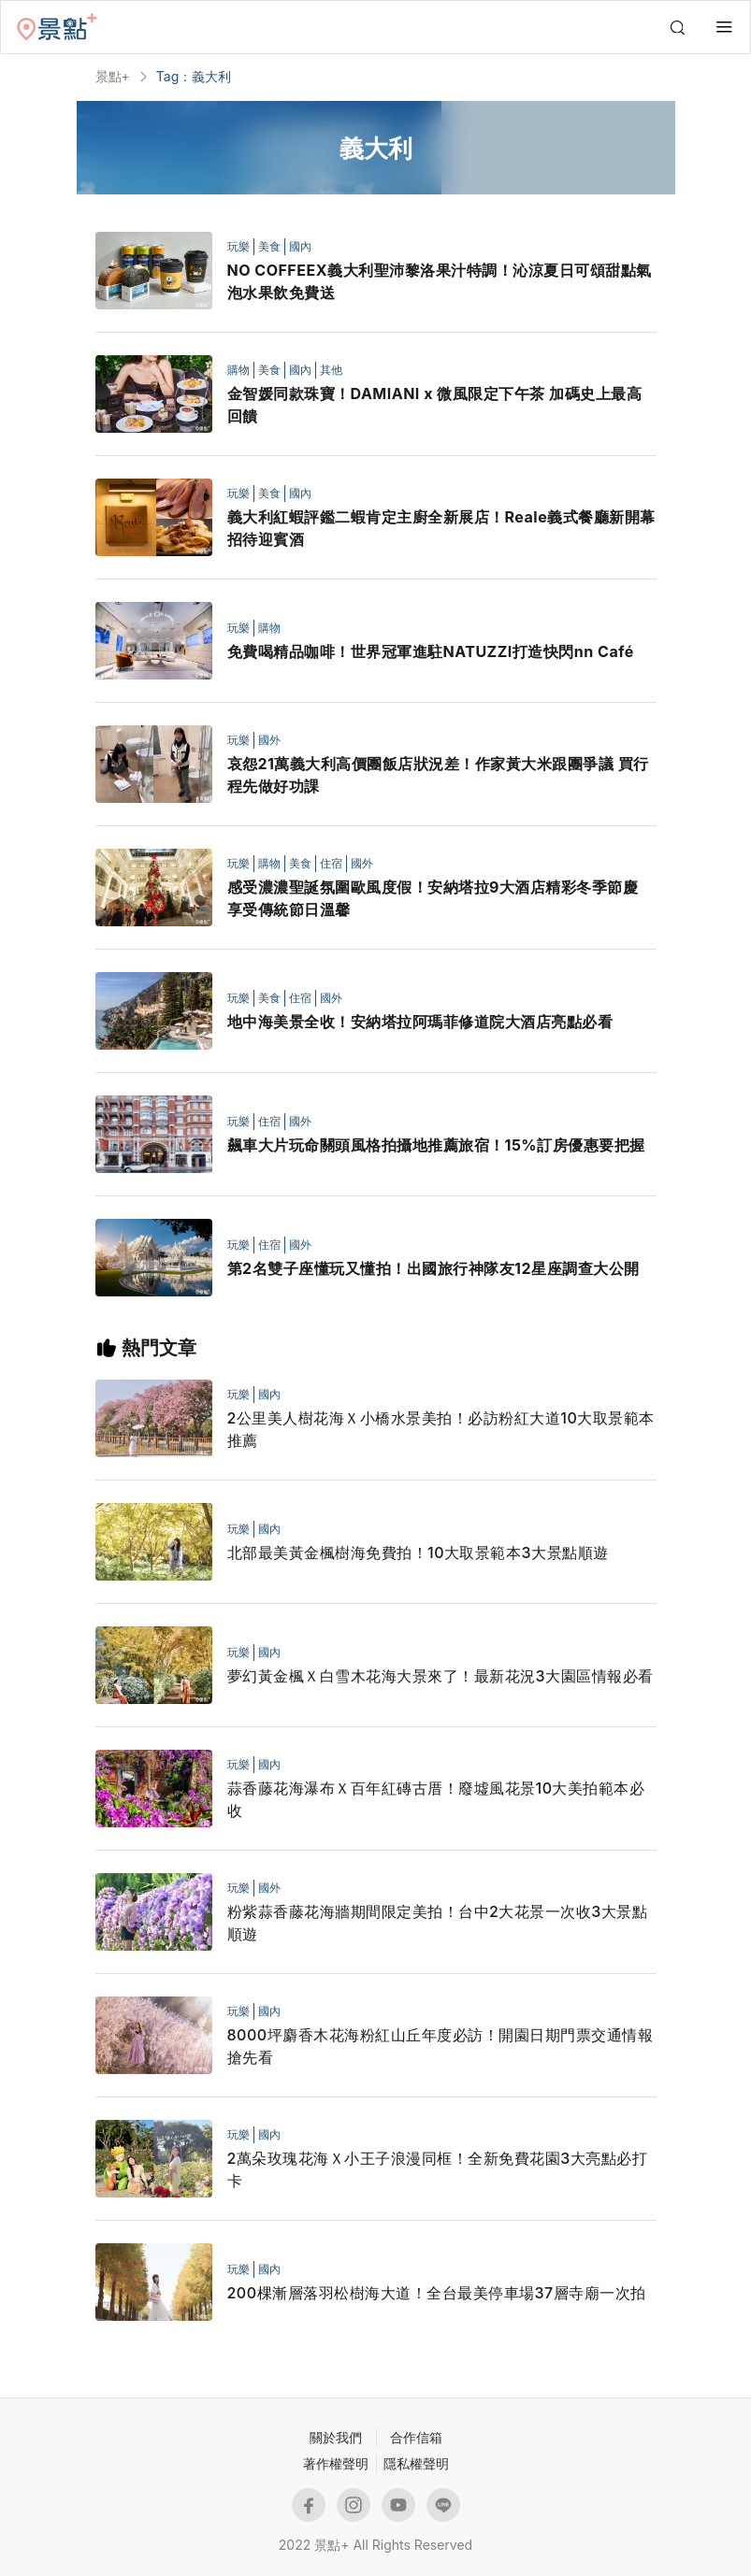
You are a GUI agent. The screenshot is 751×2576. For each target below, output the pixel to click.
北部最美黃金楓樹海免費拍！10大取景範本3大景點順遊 (418, 1552)
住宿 (331, 863)
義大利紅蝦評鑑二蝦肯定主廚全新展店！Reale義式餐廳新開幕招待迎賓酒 (441, 528)
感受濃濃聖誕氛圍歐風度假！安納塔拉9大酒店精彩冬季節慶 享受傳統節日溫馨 (433, 898)
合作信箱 (416, 2437)
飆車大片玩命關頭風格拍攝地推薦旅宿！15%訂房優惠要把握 (436, 1145)
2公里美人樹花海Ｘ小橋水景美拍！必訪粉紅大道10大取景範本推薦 (441, 1429)
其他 (331, 370)
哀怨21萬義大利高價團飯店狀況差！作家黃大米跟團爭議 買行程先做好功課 (438, 774)
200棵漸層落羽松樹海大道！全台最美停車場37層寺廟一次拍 (436, 2292)
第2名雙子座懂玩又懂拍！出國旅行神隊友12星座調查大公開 (433, 1268)
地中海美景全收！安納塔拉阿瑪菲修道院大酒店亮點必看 (420, 1021)
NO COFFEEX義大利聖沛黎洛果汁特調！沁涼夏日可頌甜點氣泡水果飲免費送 (439, 281)
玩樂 (238, 246)
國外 (269, 740)
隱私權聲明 (416, 2463)
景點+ (112, 76)
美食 (269, 246)
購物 (238, 370)
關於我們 (336, 2437)
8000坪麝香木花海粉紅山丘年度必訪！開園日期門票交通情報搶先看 (440, 2046)
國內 (300, 246)
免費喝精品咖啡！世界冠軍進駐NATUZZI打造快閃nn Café (430, 651)
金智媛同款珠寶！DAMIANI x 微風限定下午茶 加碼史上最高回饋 (435, 404)
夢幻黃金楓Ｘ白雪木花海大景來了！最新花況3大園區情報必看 (440, 1676)
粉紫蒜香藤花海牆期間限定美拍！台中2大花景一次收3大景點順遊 (437, 1922)
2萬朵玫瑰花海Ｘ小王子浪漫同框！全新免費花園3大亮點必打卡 (437, 2169)
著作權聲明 (335, 2463)
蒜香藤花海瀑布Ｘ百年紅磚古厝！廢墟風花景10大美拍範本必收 (436, 1799)
